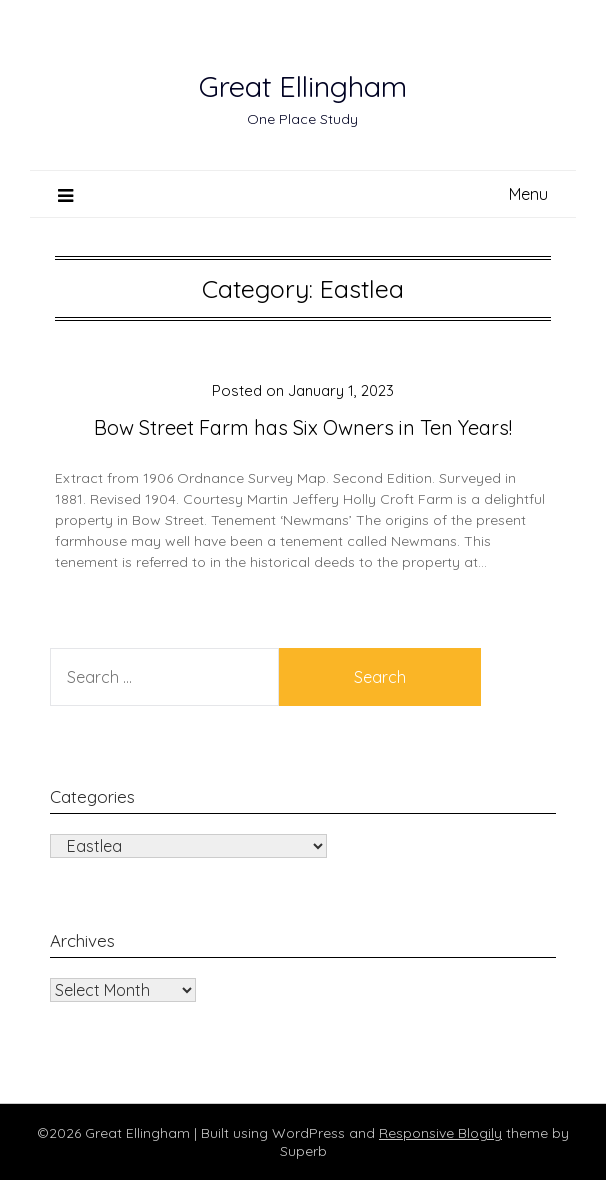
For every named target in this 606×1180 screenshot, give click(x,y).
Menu (528, 194)
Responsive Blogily (440, 1133)
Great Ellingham (303, 86)
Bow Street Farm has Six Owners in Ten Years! (303, 427)
